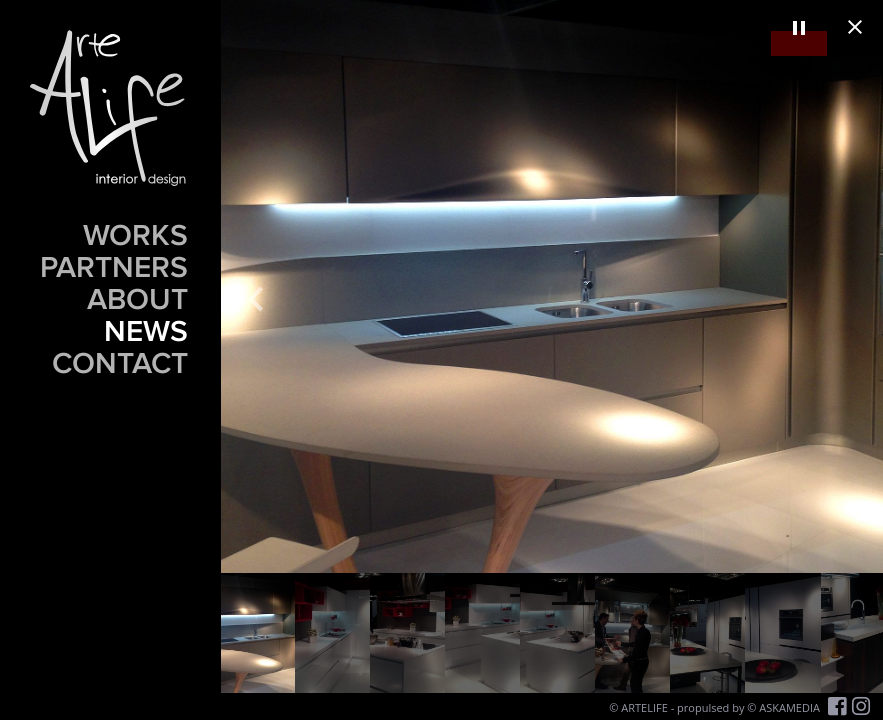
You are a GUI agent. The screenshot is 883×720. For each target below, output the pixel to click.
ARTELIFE (644, 707)
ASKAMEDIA (789, 707)
